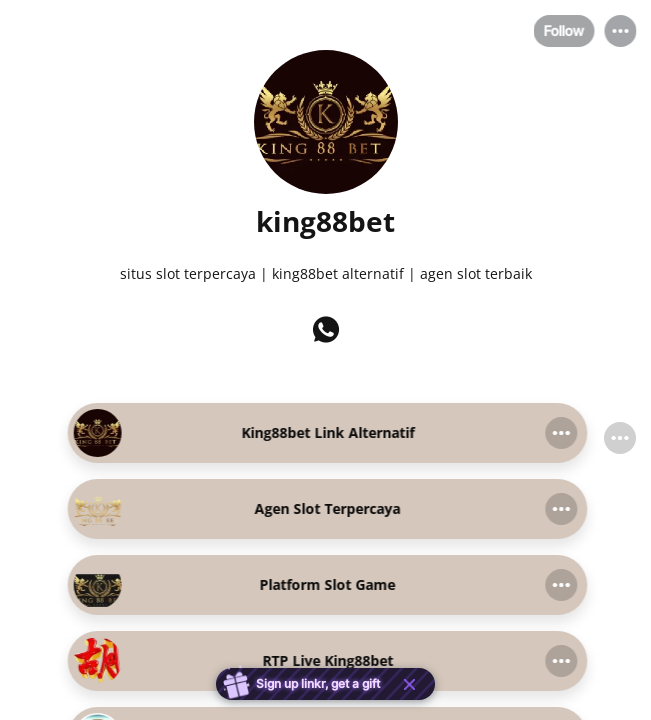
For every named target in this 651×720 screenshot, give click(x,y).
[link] (326, 433)
